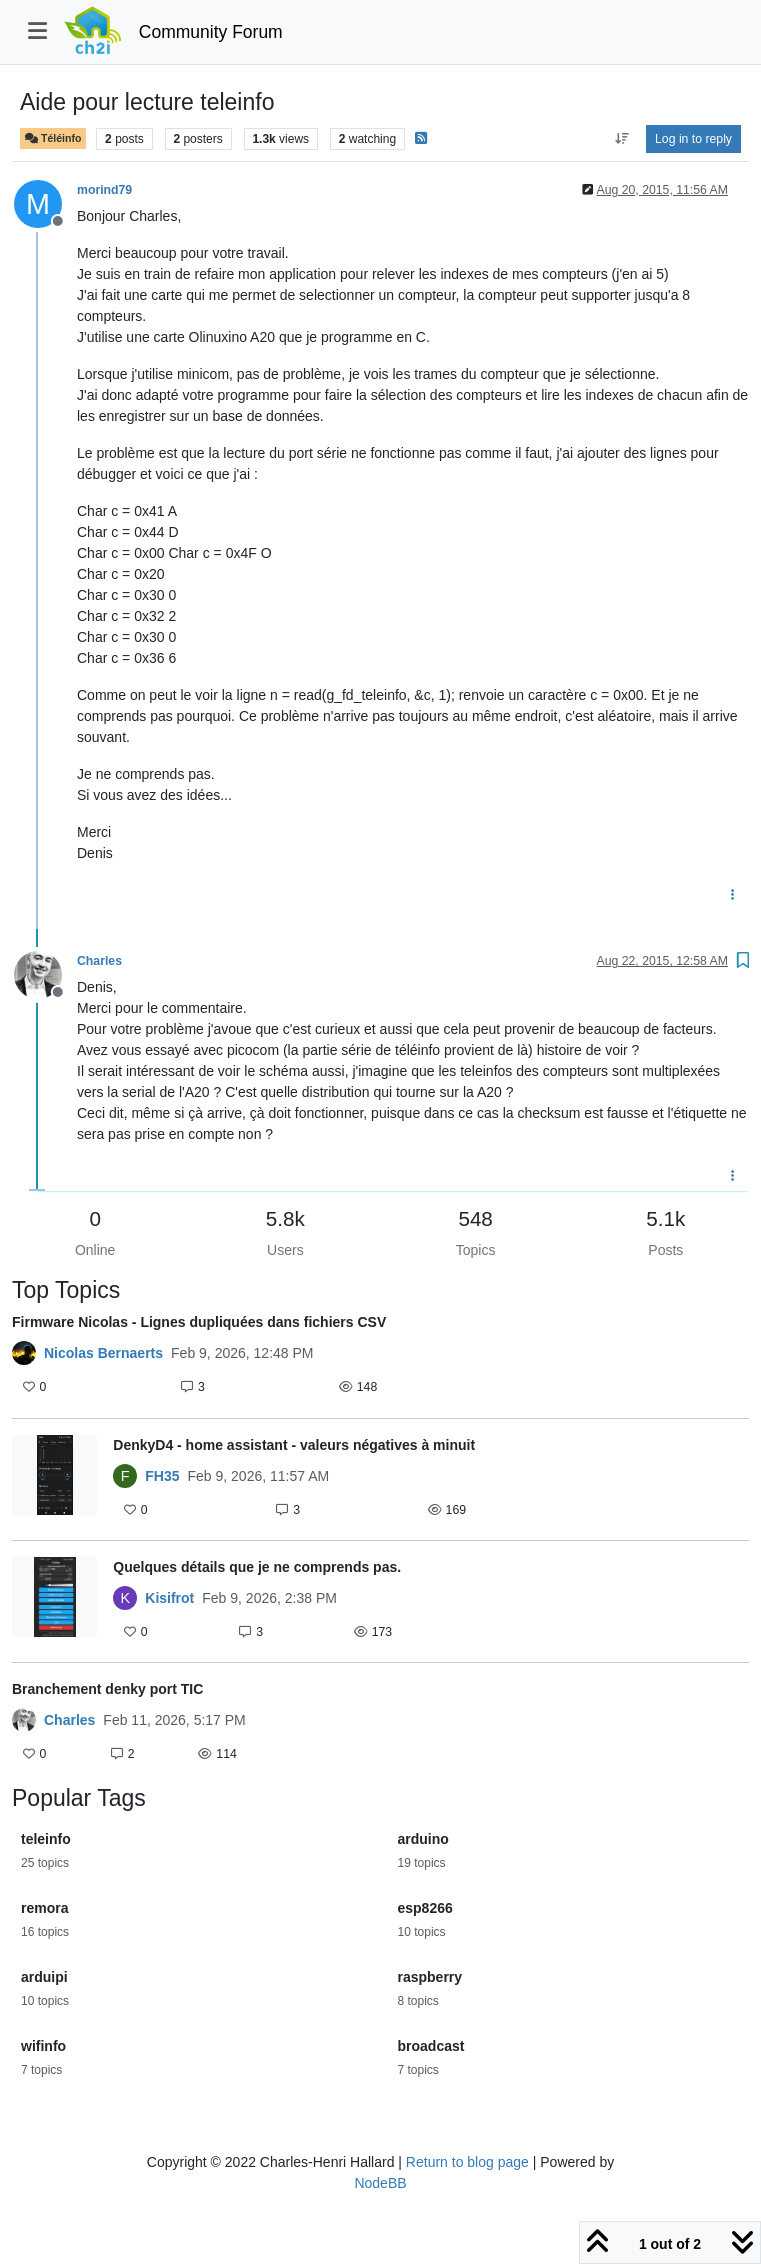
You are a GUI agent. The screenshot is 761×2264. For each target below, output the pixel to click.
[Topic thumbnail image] (54, 1479)
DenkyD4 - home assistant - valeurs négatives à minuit (294, 1445)
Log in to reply (693, 139)
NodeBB (380, 2183)
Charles (99, 961)
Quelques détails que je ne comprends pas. (257, 1567)
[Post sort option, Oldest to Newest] (621, 139)
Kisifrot (169, 1598)
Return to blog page (467, 2162)
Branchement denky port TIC (107, 1689)
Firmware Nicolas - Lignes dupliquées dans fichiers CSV (199, 1322)
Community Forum (211, 32)
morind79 (104, 190)
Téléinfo (53, 138)
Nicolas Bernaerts (103, 1353)
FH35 (162, 1476)
